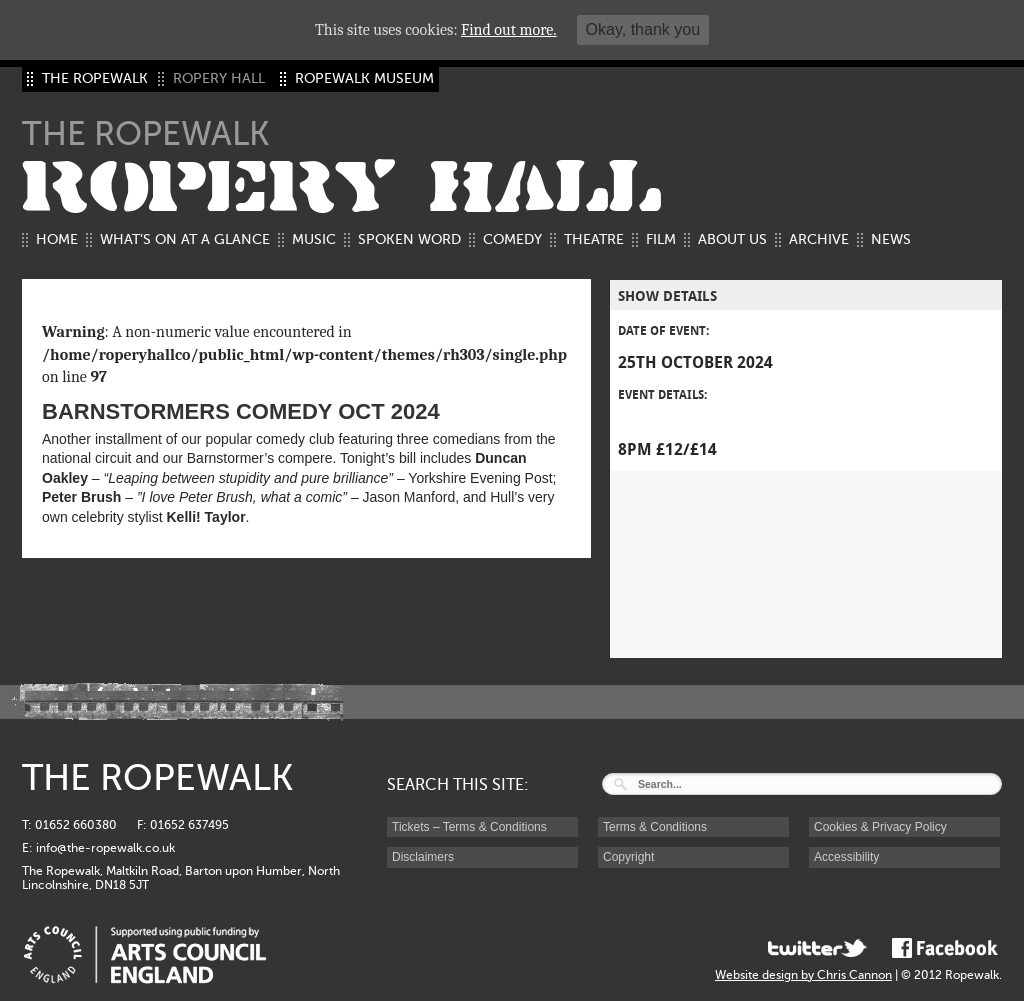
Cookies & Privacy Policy (880, 827)
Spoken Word (409, 239)
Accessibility (846, 857)
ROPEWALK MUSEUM (364, 78)
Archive (819, 239)
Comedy (512, 239)
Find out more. (509, 30)
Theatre (594, 239)
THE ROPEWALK (95, 78)
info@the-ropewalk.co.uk (105, 848)
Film (661, 239)
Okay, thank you (643, 29)
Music (314, 239)
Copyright (628, 857)
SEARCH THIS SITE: (458, 785)
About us (732, 239)
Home (57, 239)
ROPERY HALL (342, 188)
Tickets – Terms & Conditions (469, 827)
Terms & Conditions (655, 827)
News (891, 239)
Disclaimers (423, 857)
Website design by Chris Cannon (803, 975)
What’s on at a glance (185, 239)
